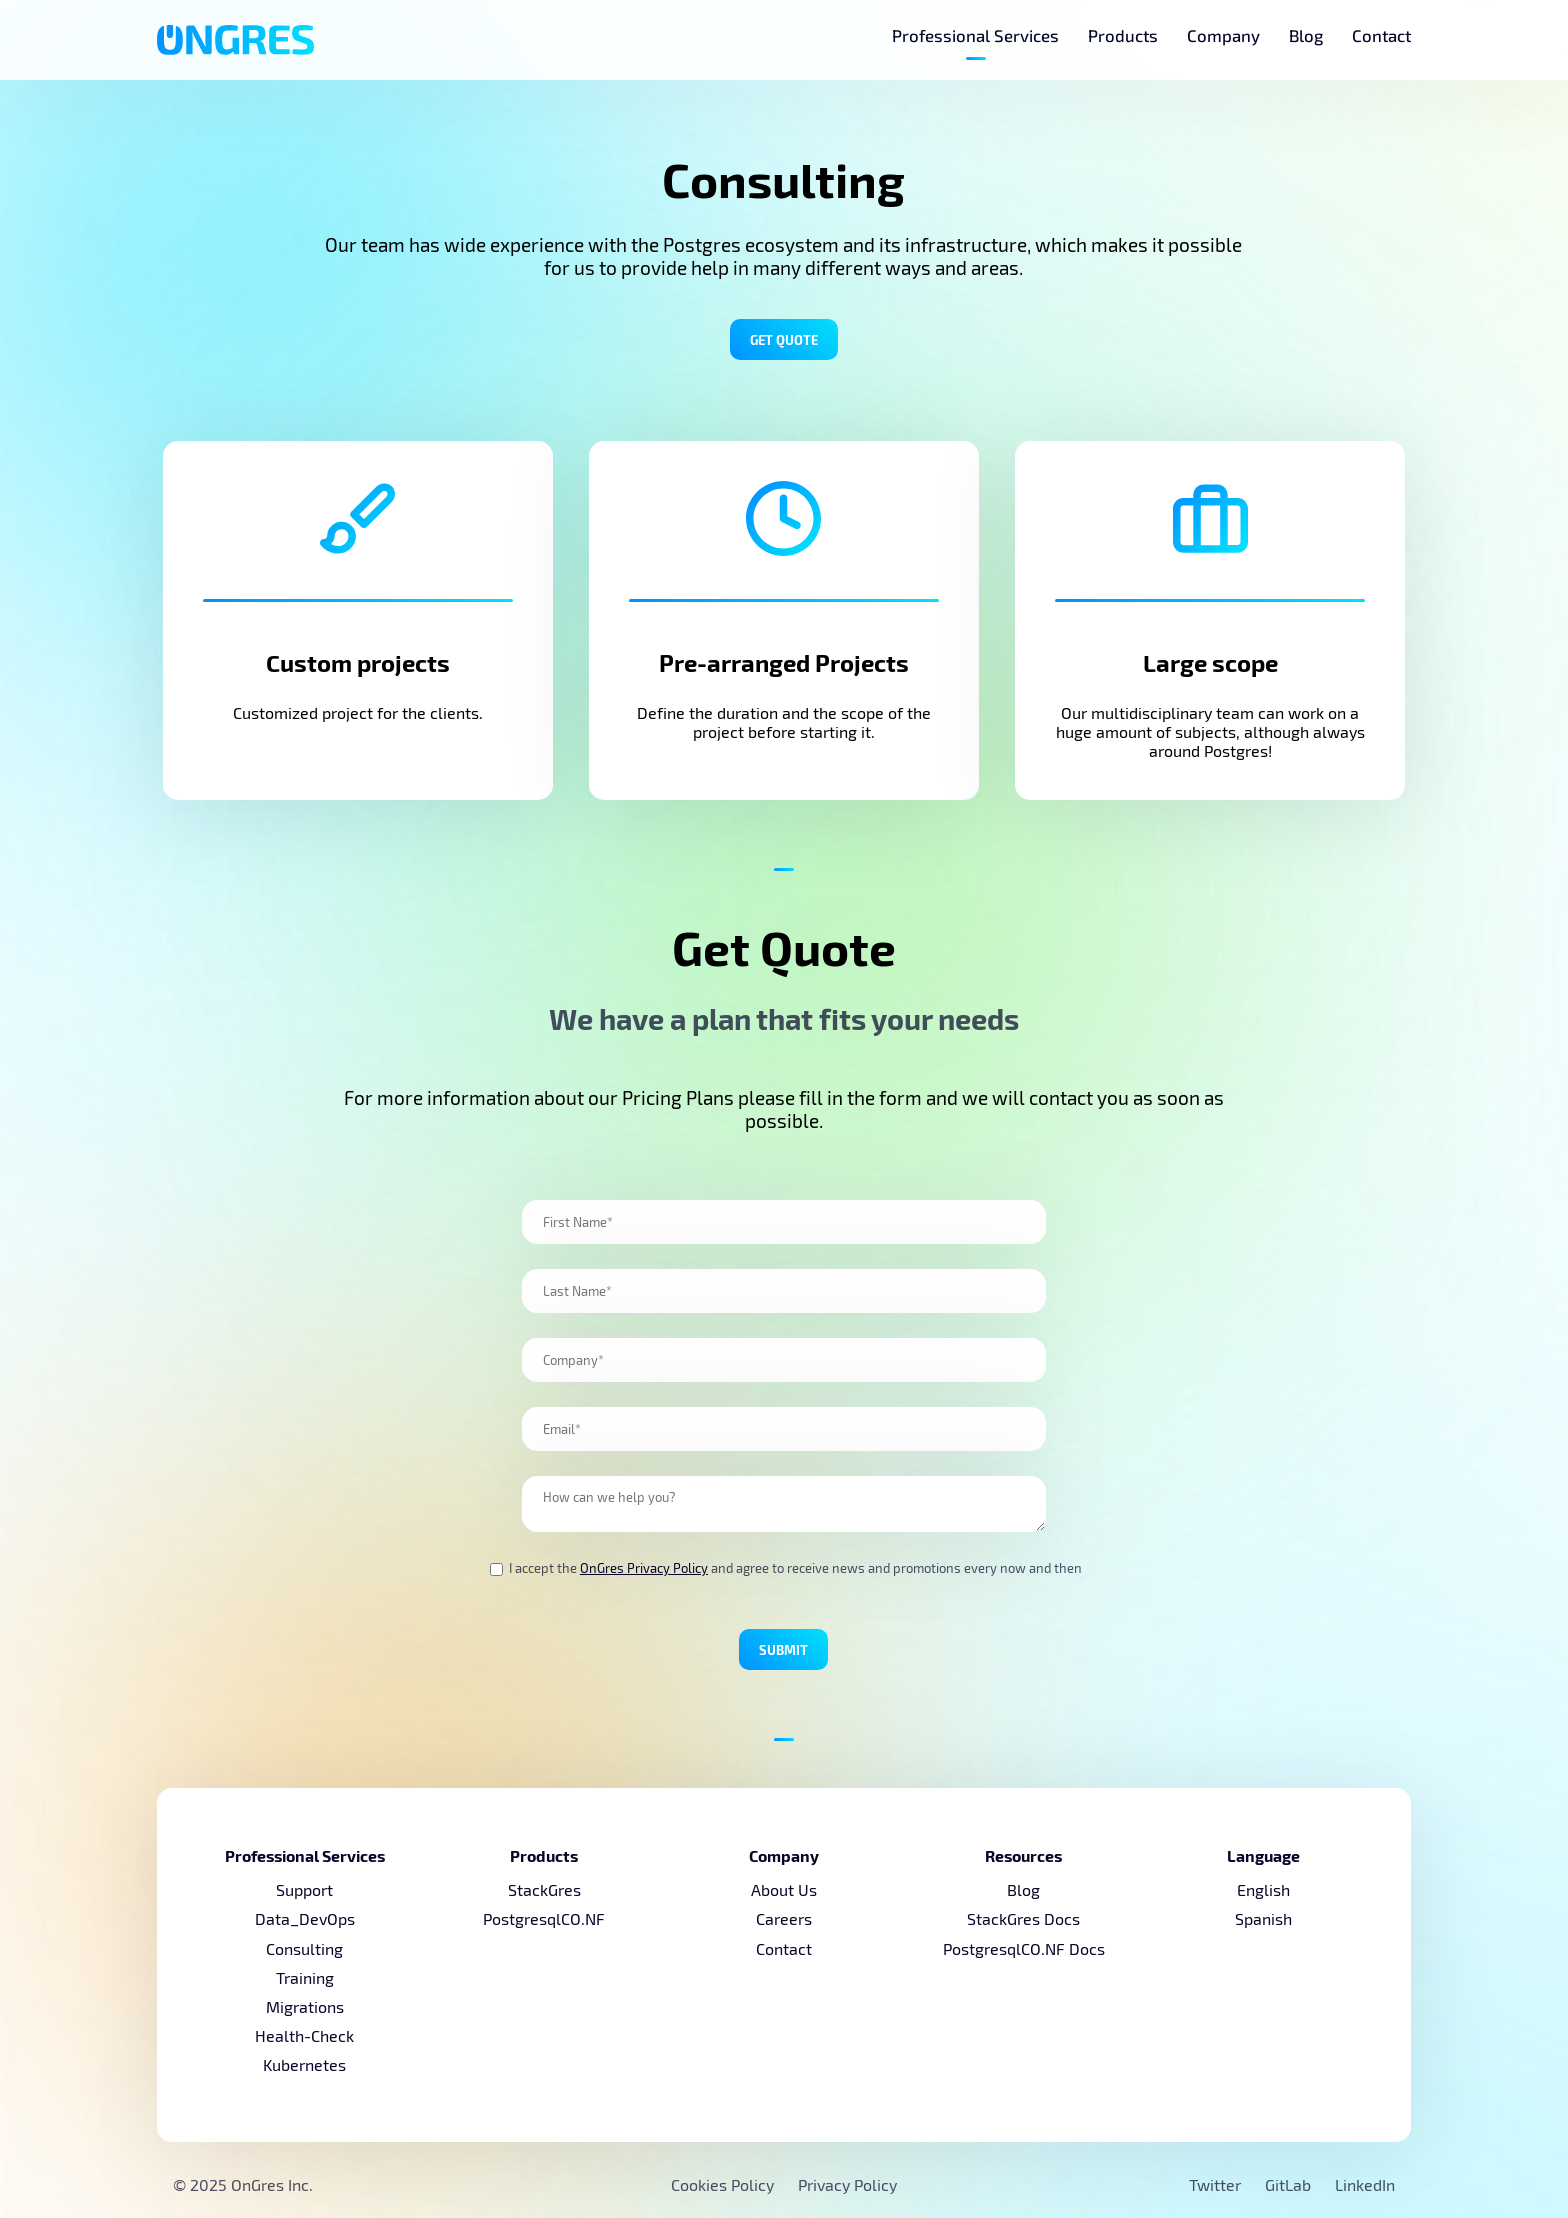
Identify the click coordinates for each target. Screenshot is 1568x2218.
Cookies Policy (722, 2184)
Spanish (1263, 1918)
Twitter (1217, 2184)
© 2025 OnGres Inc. (243, 2184)
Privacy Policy (847, 2184)
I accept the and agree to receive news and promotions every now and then (786, 1568)
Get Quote (784, 339)
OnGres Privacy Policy (644, 1568)
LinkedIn (1365, 2184)
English (1263, 1889)
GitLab (1290, 2184)
